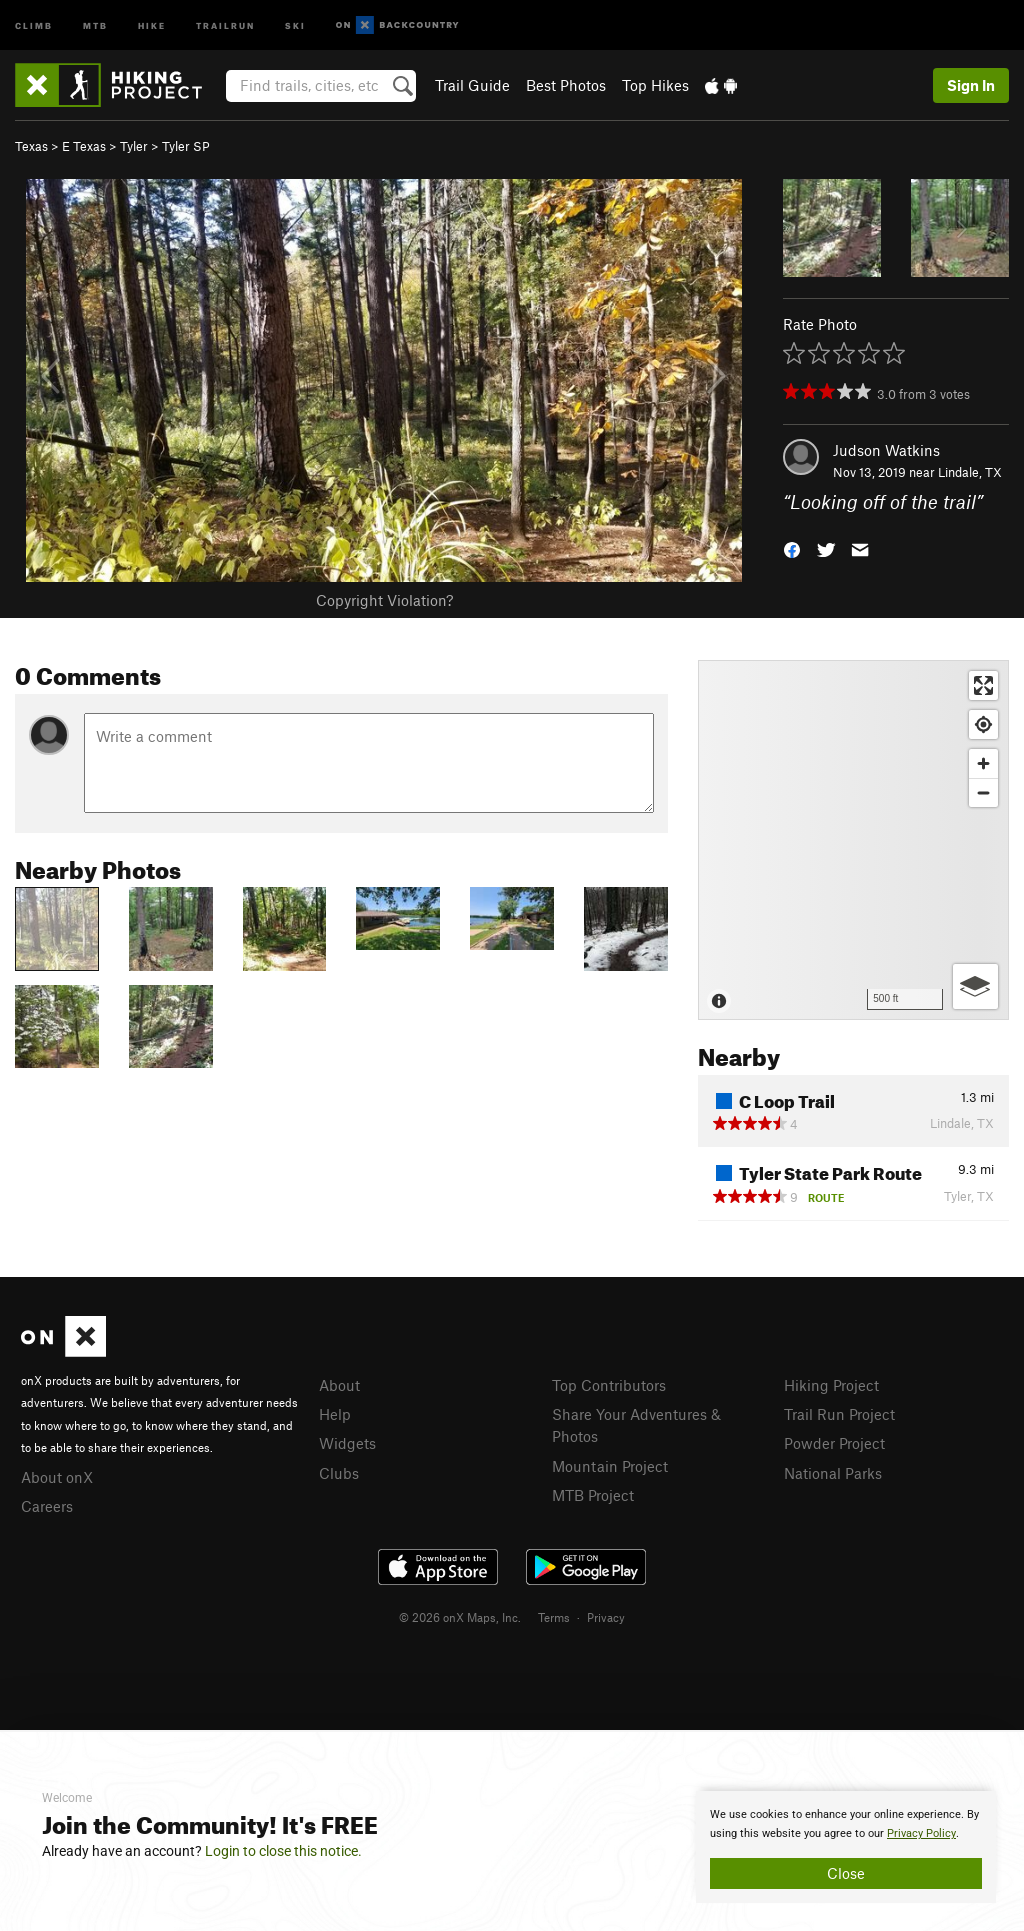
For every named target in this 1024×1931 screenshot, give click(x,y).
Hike (152, 24)
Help (335, 1414)
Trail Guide (472, 85)
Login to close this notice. (283, 1851)
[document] (846, 1847)
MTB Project (593, 1495)
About (339, 1385)
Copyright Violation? (384, 600)
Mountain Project (610, 1466)
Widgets (347, 1443)
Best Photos (566, 85)
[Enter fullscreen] (983, 685)
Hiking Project (831, 1385)
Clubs (339, 1473)
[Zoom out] (983, 792)
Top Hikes (655, 85)
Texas (31, 146)
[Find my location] (983, 724)
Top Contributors (609, 1385)
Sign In (971, 85)
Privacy (606, 1617)
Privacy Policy (921, 1833)
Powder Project (834, 1443)
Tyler (134, 146)
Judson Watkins (886, 450)
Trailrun (225, 24)
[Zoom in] (983, 763)
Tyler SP (186, 146)
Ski (295, 24)
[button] (792, 548)
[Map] (853, 840)
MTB (95, 24)
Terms (554, 1617)
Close (846, 1873)
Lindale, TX (970, 472)
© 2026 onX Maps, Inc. (460, 1617)
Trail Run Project (839, 1414)
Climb (34, 24)
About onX (57, 1477)
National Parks (833, 1473)
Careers (47, 1506)
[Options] (975, 986)
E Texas (84, 146)
